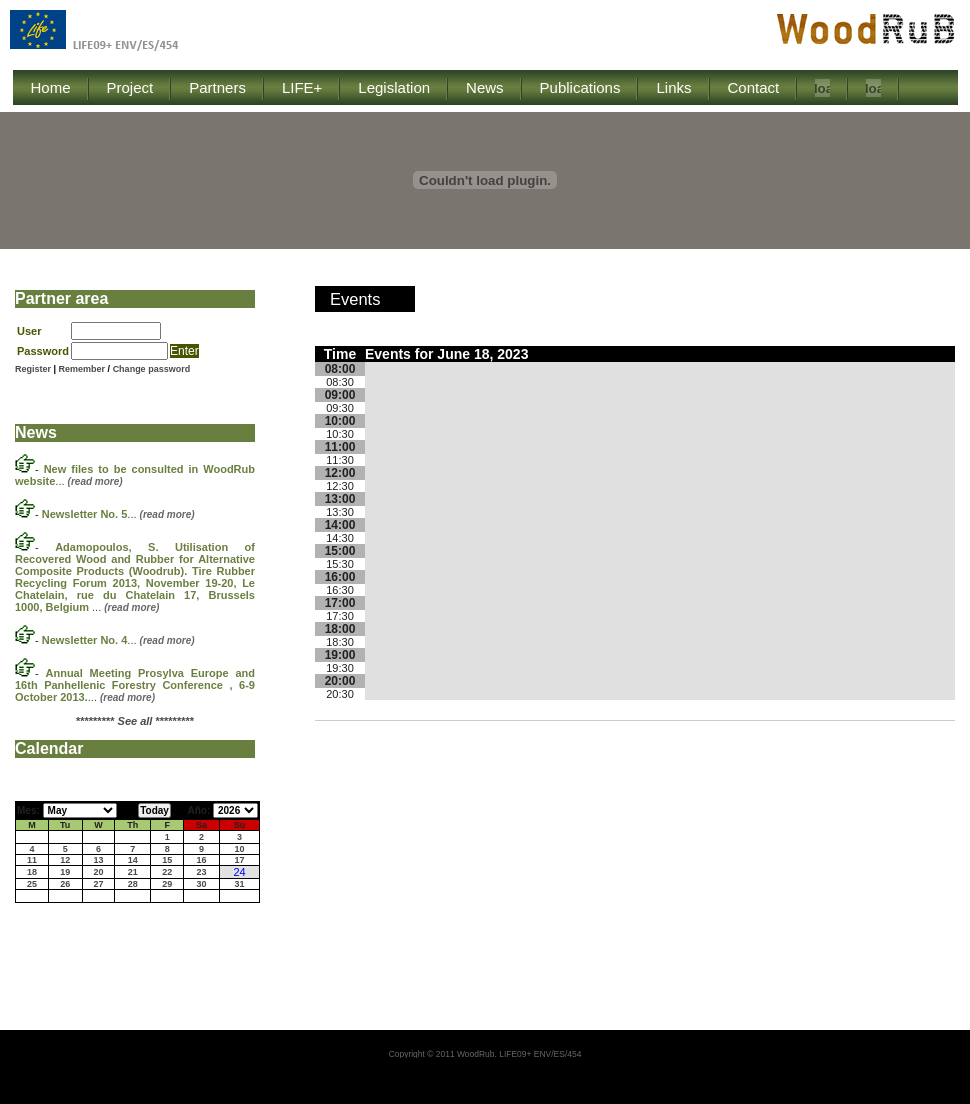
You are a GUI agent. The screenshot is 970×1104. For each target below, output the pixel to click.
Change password (152, 369)
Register (33, 369)
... (118, 514)
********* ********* (135, 721)
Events (355, 299)
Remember (83, 369)
